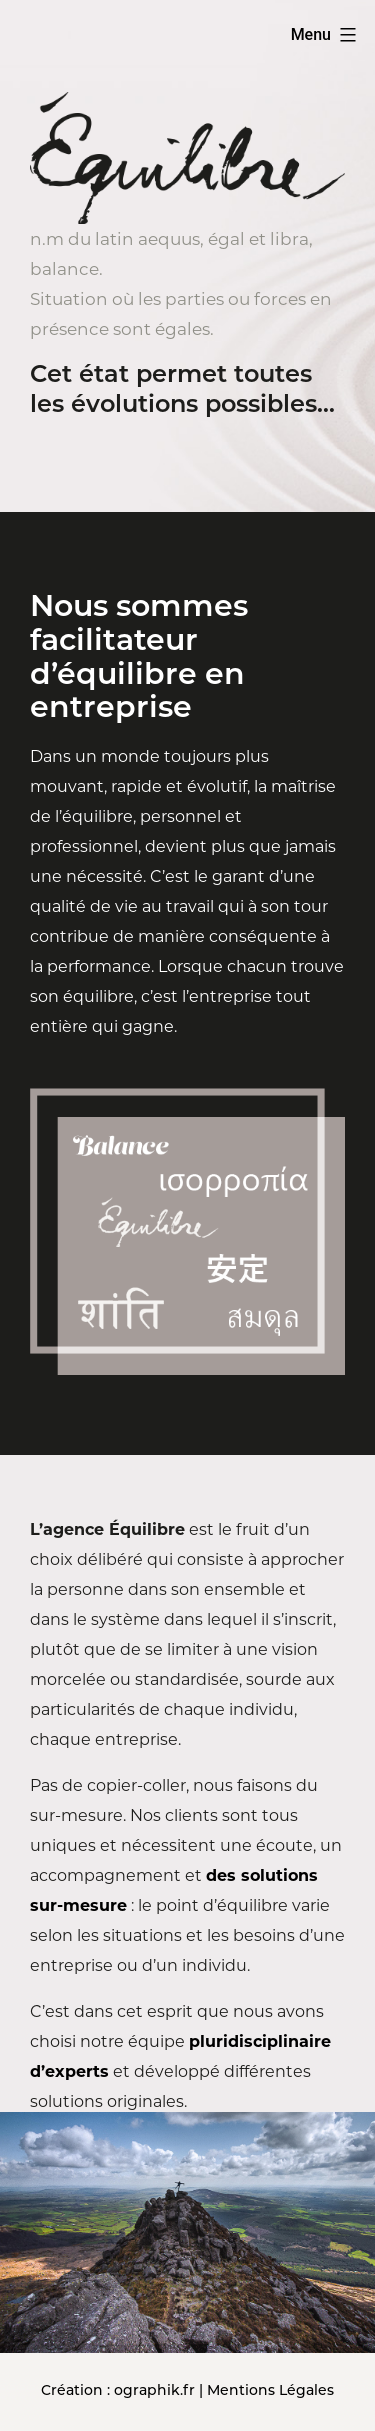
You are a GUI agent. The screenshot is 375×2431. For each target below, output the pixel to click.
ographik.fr (154, 2391)
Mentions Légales (270, 2391)
